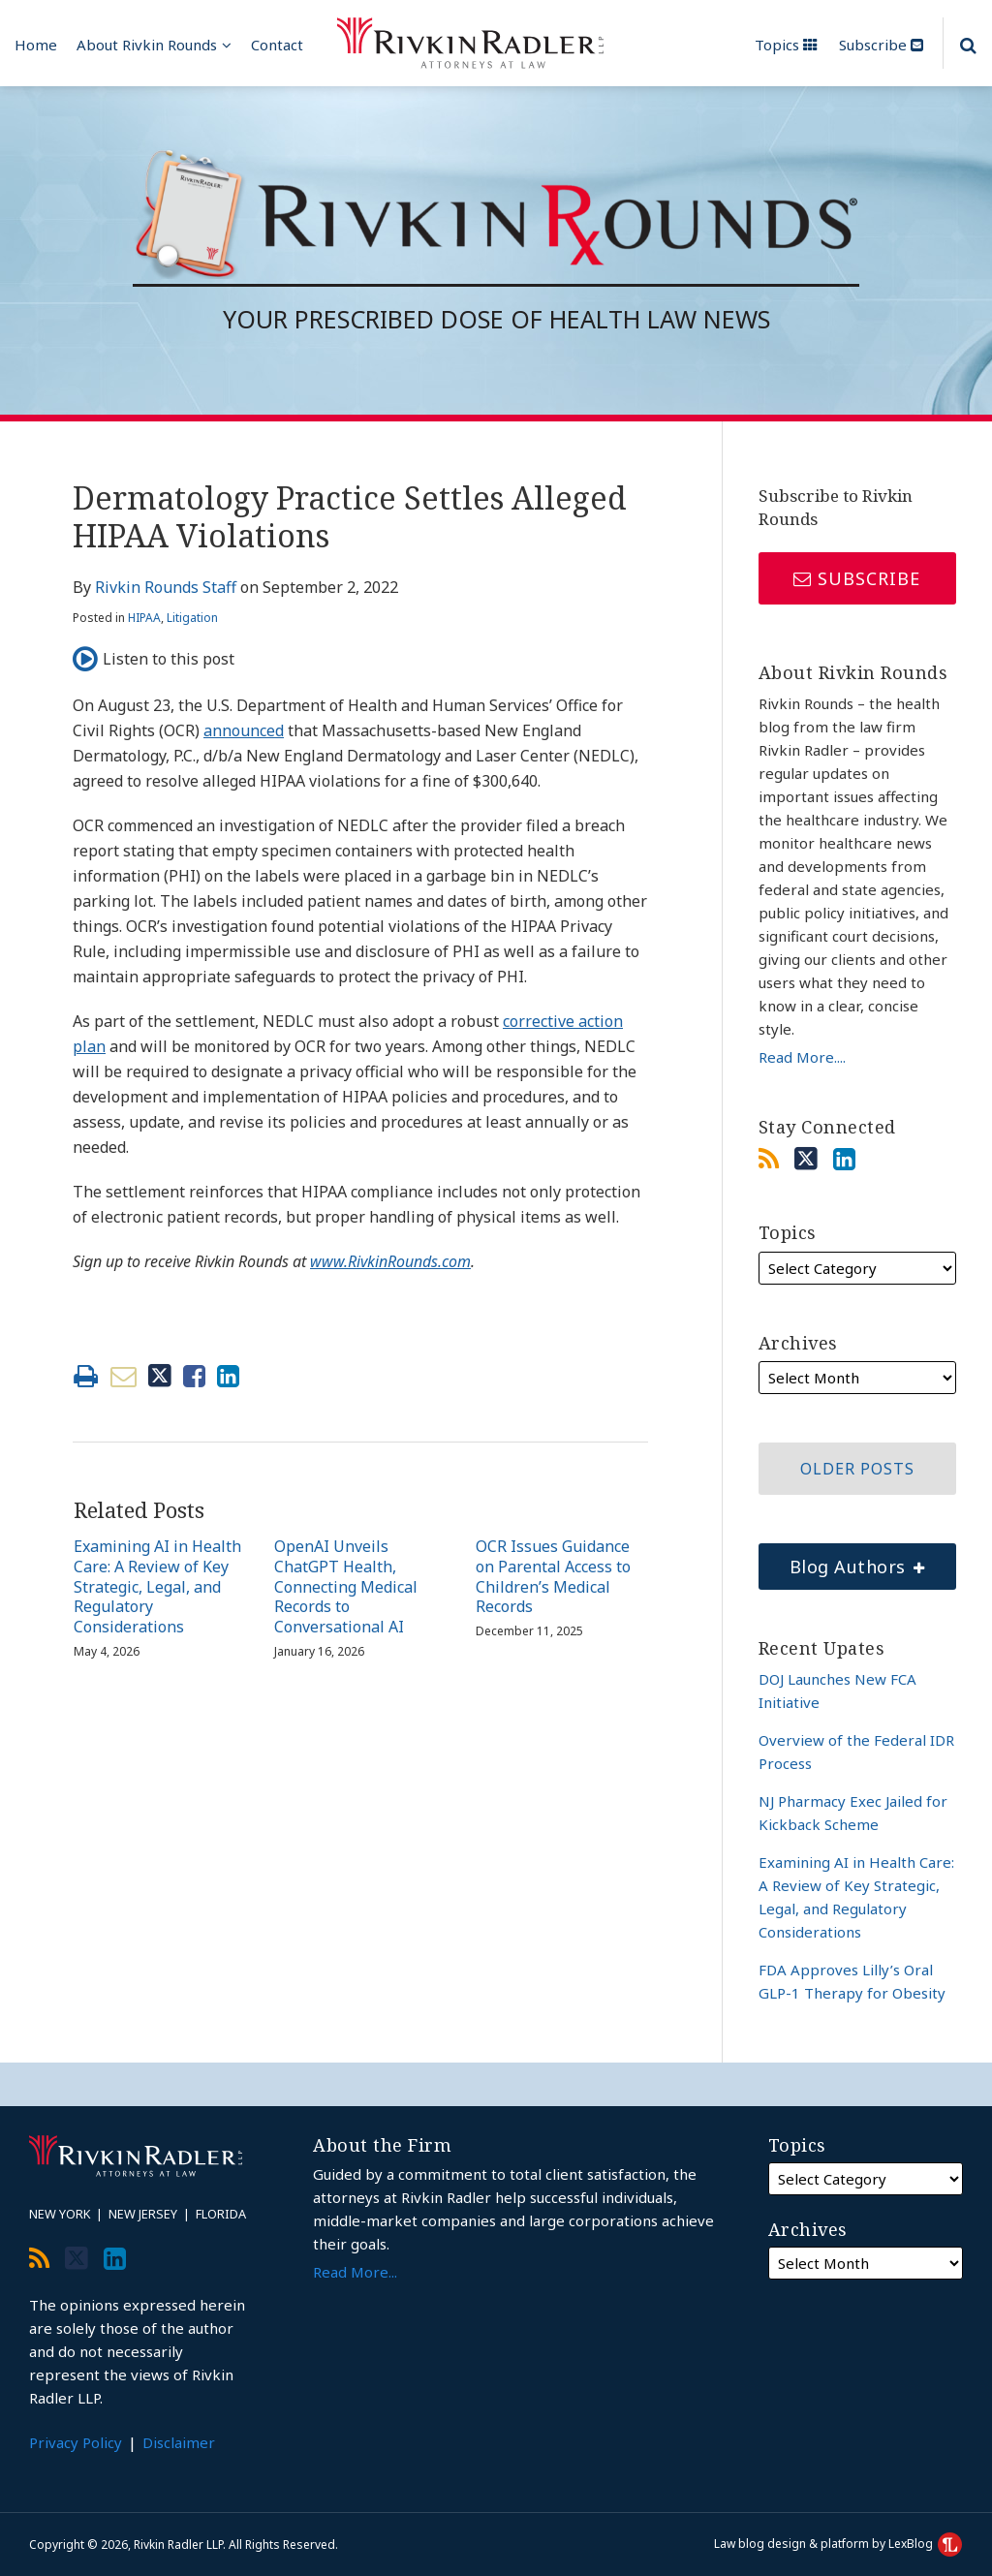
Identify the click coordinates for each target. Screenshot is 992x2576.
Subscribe (881, 44)
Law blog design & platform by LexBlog (838, 2543)
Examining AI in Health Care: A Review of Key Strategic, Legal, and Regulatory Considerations (157, 1586)
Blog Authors (842, 1560)
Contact (277, 44)
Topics (786, 44)
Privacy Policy (75, 2442)
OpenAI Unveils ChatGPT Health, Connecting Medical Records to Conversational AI (346, 1586)
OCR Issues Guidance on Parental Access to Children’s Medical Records (553, 1576)
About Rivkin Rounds (147, 44)
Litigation (192, 617)
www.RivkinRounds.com (390, 1261)
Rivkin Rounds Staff (165, 587)
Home (36, 44)
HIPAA (144, 617)
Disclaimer (178, 2442)
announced (243, 730)
